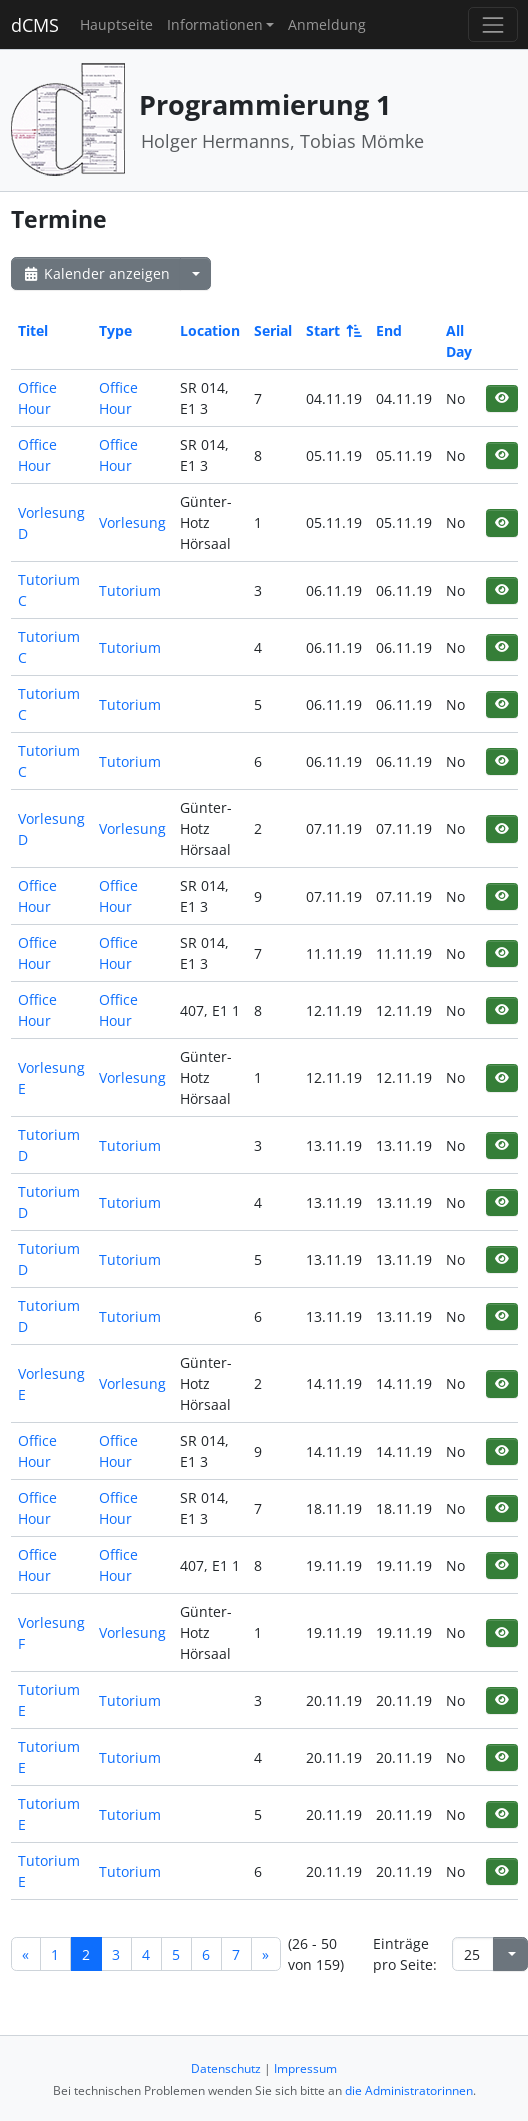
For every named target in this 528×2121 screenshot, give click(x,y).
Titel (33, 330)
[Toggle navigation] (492, 24)
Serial (273, 330)
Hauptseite (116, 24)
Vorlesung (132, 522)
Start (332, 330)
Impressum (305, 2068)
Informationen (215, 24)
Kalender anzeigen (96, 273)
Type (115, 330)
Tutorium (130, 590)
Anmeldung (327, 24)
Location (210, 330)
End (389, 330)
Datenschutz (226, 2068)
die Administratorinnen (409, 2090)
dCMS (35, 25)
